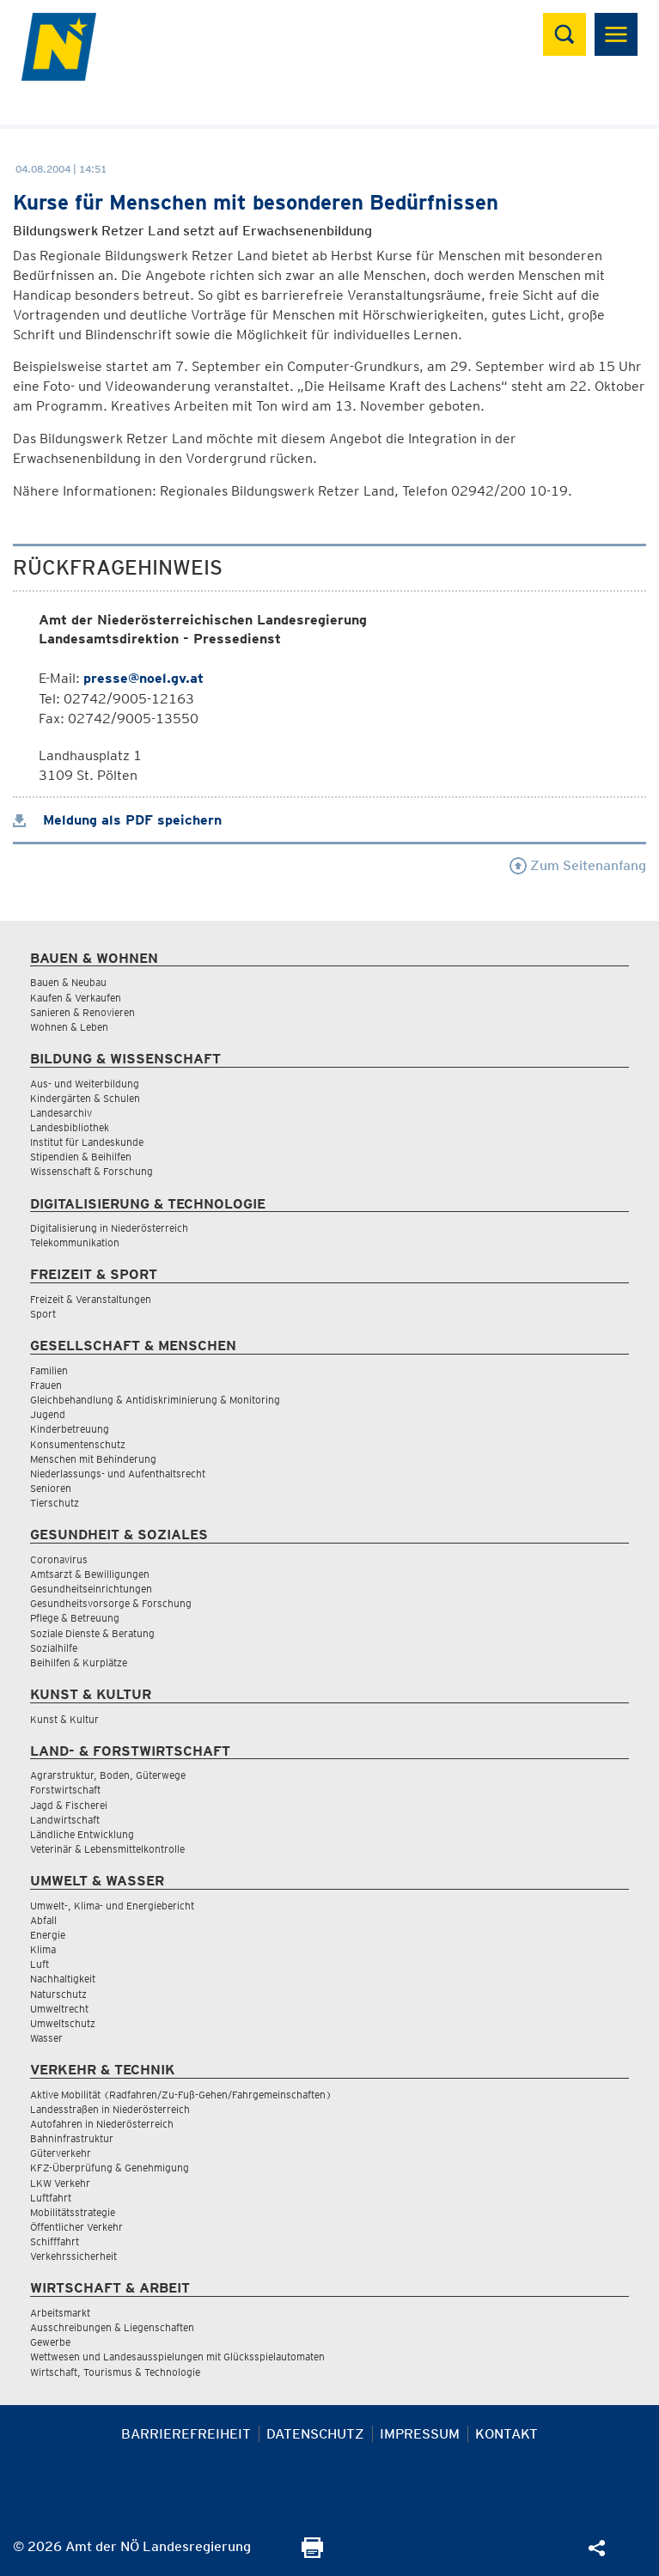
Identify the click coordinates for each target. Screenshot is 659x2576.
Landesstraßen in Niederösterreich (110, 2109)
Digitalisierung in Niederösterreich (109, 1227)
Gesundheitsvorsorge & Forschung (111, 1603)
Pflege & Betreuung (74, 1617)
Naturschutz (58, 1994)
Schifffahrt (54, 2241)
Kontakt (506, 2434)
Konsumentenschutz (77, 1444)
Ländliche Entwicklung (82, 1834)
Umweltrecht (59, 2008)
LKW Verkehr (60, 2183)
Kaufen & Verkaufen (75, 997)
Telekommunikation (74, 1242)
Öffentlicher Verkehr (76, 2226)
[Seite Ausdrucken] (312, 2553)
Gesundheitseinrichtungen (91, 1588)
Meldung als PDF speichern (117, 820)
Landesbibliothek (69, 1127)
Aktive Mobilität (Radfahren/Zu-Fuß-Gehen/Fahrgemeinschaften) (181, 2094)
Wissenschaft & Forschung (91, 1171)
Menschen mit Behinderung (93, 1458)
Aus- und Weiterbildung (84, 1083)
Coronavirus (59, 1559)
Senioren (50, 1488)
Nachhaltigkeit (62, 1978)
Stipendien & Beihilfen (80, 1156)
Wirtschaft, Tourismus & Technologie (115, 2372)
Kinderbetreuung (69, 1428)
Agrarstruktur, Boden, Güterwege (108, 1775)
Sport (43, 1313)
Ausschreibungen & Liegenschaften (112, 2327)
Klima (43, 1949)
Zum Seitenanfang (578, 865)
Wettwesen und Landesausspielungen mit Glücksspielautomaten (177, 2356)
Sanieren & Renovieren (82, 1012)
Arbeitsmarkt (60, 2312)
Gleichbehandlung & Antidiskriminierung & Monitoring (155, 1399)
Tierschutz (54, 1502)
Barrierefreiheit (186, 2434)
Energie (47, 1934)
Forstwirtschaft (65, 1789)
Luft (39, 1964)
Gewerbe (50, 2341)
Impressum (420, 2434)
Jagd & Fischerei (68, 1805)
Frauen (46, 1385)
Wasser (46, 2037)
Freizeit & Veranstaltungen (90, 1299)
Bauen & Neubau (68, 982)
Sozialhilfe (53, 1647)
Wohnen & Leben (69, 1026)
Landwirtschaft (65, 1819)
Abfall (43, 1920)
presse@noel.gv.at (143, 678)
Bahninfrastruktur (71, 2138)
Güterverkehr (60, 2153)
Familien (49, 1370)
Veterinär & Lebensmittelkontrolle (107, 1848)
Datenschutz (315, 2434)
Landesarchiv (61, 1112)
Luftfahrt (50, 2197)
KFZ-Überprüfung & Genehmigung (109, 2167)
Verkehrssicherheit (73, 2256)
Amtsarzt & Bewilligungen (89, 1574)
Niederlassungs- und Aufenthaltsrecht (117, 1473)
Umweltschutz (62, 2023)
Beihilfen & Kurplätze (78, 1662)
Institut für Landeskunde (86, 1142)
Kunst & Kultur (64, 1719)
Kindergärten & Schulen (85, 1098)
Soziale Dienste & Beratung (92, 1633)
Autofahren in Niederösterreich (102, 2123)
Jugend (47, 1414)
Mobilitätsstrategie (72, 2212)
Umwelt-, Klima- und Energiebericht (112, 1905)
